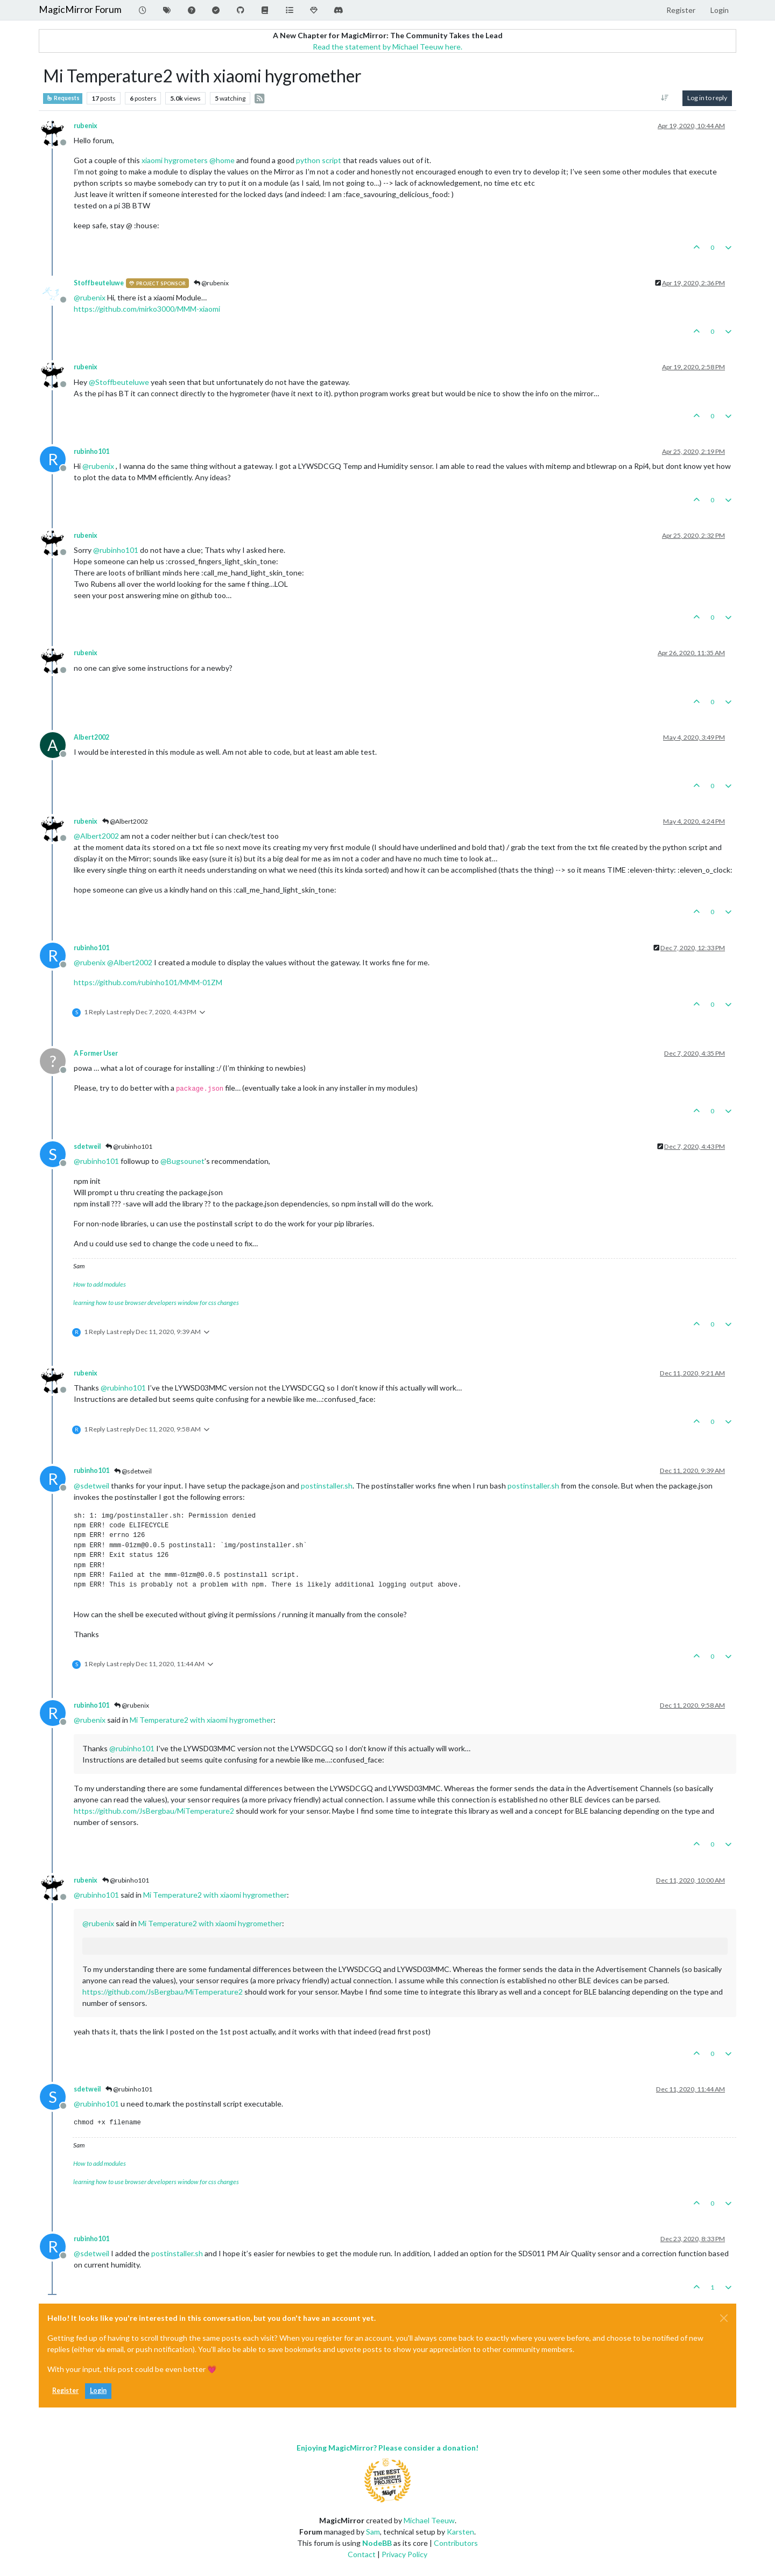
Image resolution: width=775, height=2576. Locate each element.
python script (318, 160)
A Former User (96, 1053)
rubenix (85, 126)
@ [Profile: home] (222, 160)
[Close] (723, 2318)
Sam (373, 2531)
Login (98, 2391)
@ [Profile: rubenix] (89, 297)
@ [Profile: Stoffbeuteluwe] (119, 382)
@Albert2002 (125, 821)
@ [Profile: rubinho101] (115, 549)
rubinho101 (91, 451)
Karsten (460, 2531)
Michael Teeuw (429, 2520)
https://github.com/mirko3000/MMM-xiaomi (147, 308)
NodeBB (377, 2542)
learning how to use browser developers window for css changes (156, 1302)
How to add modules (99, 1284)
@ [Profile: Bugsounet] (182, 1161)
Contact (362, 2554)
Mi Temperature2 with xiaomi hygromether (201, 1719)
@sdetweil (133, 1471)
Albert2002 (91, 737)
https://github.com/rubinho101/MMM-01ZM (148, 982)
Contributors (456, 2542)
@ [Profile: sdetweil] (91, 1485)
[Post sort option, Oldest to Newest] (665, 98)
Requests (63, 98)
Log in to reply (707, 98)
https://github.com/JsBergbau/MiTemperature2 (154, 1810)
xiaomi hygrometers (175, 160)
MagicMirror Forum (80, 9)
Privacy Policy (404, 2554)
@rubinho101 (128, 1146)
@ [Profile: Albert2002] (96, 835)
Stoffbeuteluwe (99, 283)
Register (65, 2391)
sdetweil (87, 1146)
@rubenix (211, 283)
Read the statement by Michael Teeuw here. (387, 46)
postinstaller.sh (327, 1485)
